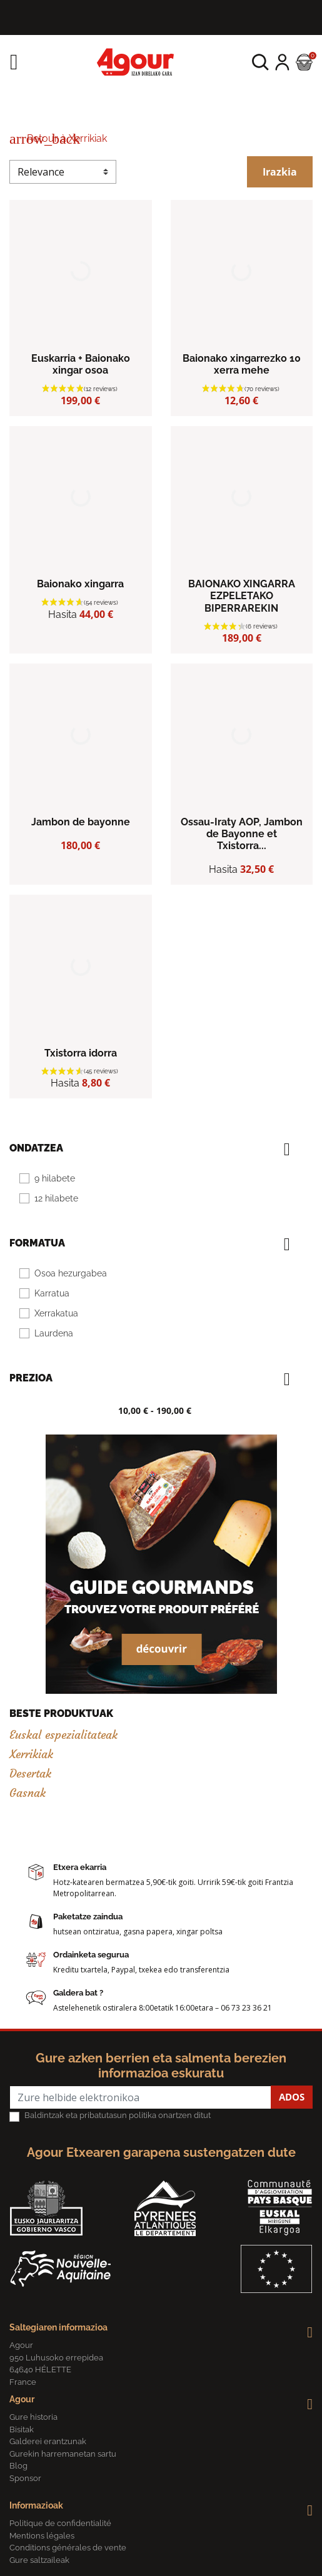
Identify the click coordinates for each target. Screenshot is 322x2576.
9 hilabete (54, 1178)
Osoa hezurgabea (70, 1273)
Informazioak (36, 2505)
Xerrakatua (56, 1313)
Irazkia (280, 172)
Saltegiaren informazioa (58, 2327)
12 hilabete (56, 1198)
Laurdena (53, 1333)
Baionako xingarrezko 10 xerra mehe (242, 364)
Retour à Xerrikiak (58, 138)
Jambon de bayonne (80, 822)
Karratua (51, 1293)
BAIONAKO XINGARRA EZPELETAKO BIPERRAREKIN (241, 596)
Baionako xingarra (80, 584)
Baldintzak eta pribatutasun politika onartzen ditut (117, 2115)
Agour (21, 2399)
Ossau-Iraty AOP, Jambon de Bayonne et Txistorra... (242, 834)
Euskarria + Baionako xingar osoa (80, 364)
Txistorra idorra (80, 1053)
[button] (260, 62)
